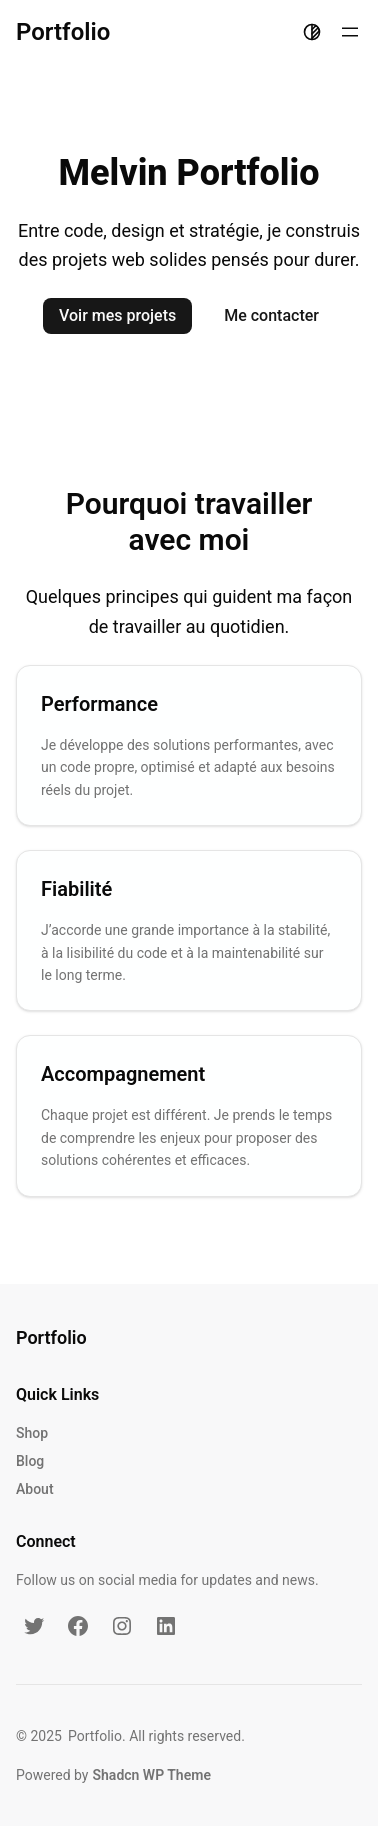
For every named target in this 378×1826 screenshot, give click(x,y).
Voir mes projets (117, 315)
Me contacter (271, 315)
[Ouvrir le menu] (350, 32)
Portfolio (63, 32)
